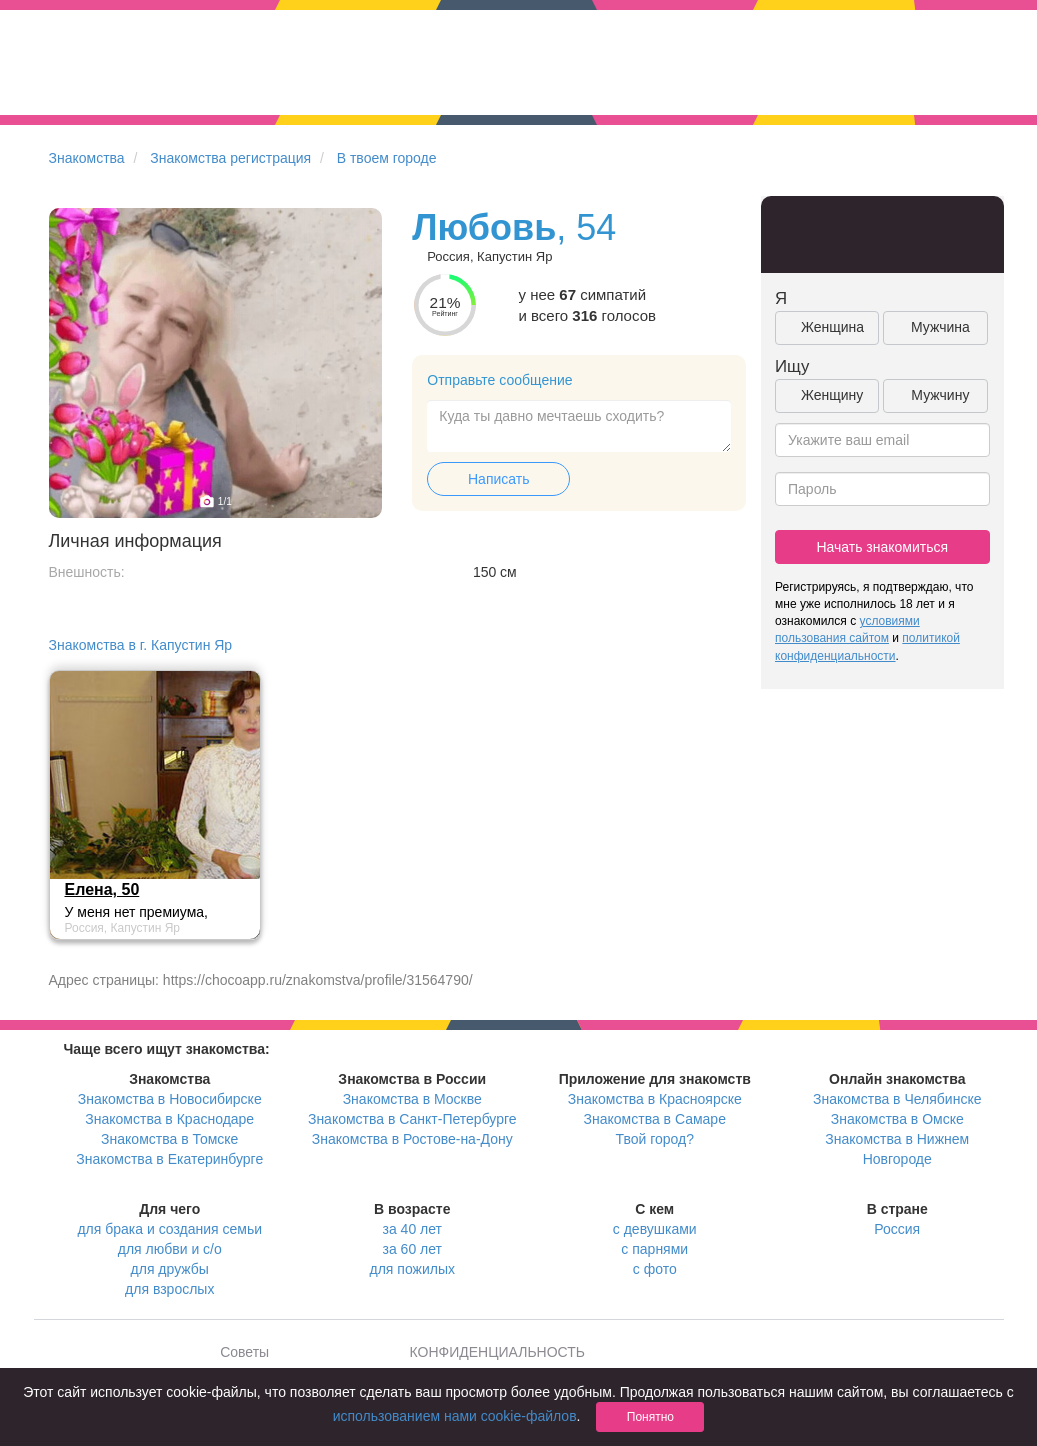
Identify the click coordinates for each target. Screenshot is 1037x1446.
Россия (897, 1229)
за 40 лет (412, 1229)
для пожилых (412, 1269)
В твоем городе (387, 158)
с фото (655, 1269)
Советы (244, 1352)
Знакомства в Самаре (655, 1119)
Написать (498, 479)
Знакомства (87, 158)
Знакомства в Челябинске (897, 1099)
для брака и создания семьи (169, 1229)
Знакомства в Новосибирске (170, 1099)
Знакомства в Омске (897, 1119)
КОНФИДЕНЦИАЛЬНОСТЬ (497, 1352)
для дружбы (170, 1269)
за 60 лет (412, 1249)
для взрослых (169, 1289)
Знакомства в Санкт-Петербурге (412, 1119)
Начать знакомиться (882, 547)
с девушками (655, 1229)
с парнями (654, 1249)
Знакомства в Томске (169, 1139)
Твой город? (654, 1139)
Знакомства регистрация (230, 158)
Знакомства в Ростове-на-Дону (412, 1139)
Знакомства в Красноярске (655, 1099)
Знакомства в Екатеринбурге (169, 1159)
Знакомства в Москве (412, 1099)
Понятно (650, 1417)
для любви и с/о (170, 1249)
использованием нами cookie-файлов (455, 1416)
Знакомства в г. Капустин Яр (141, 645)
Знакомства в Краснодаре (169, 1119)
